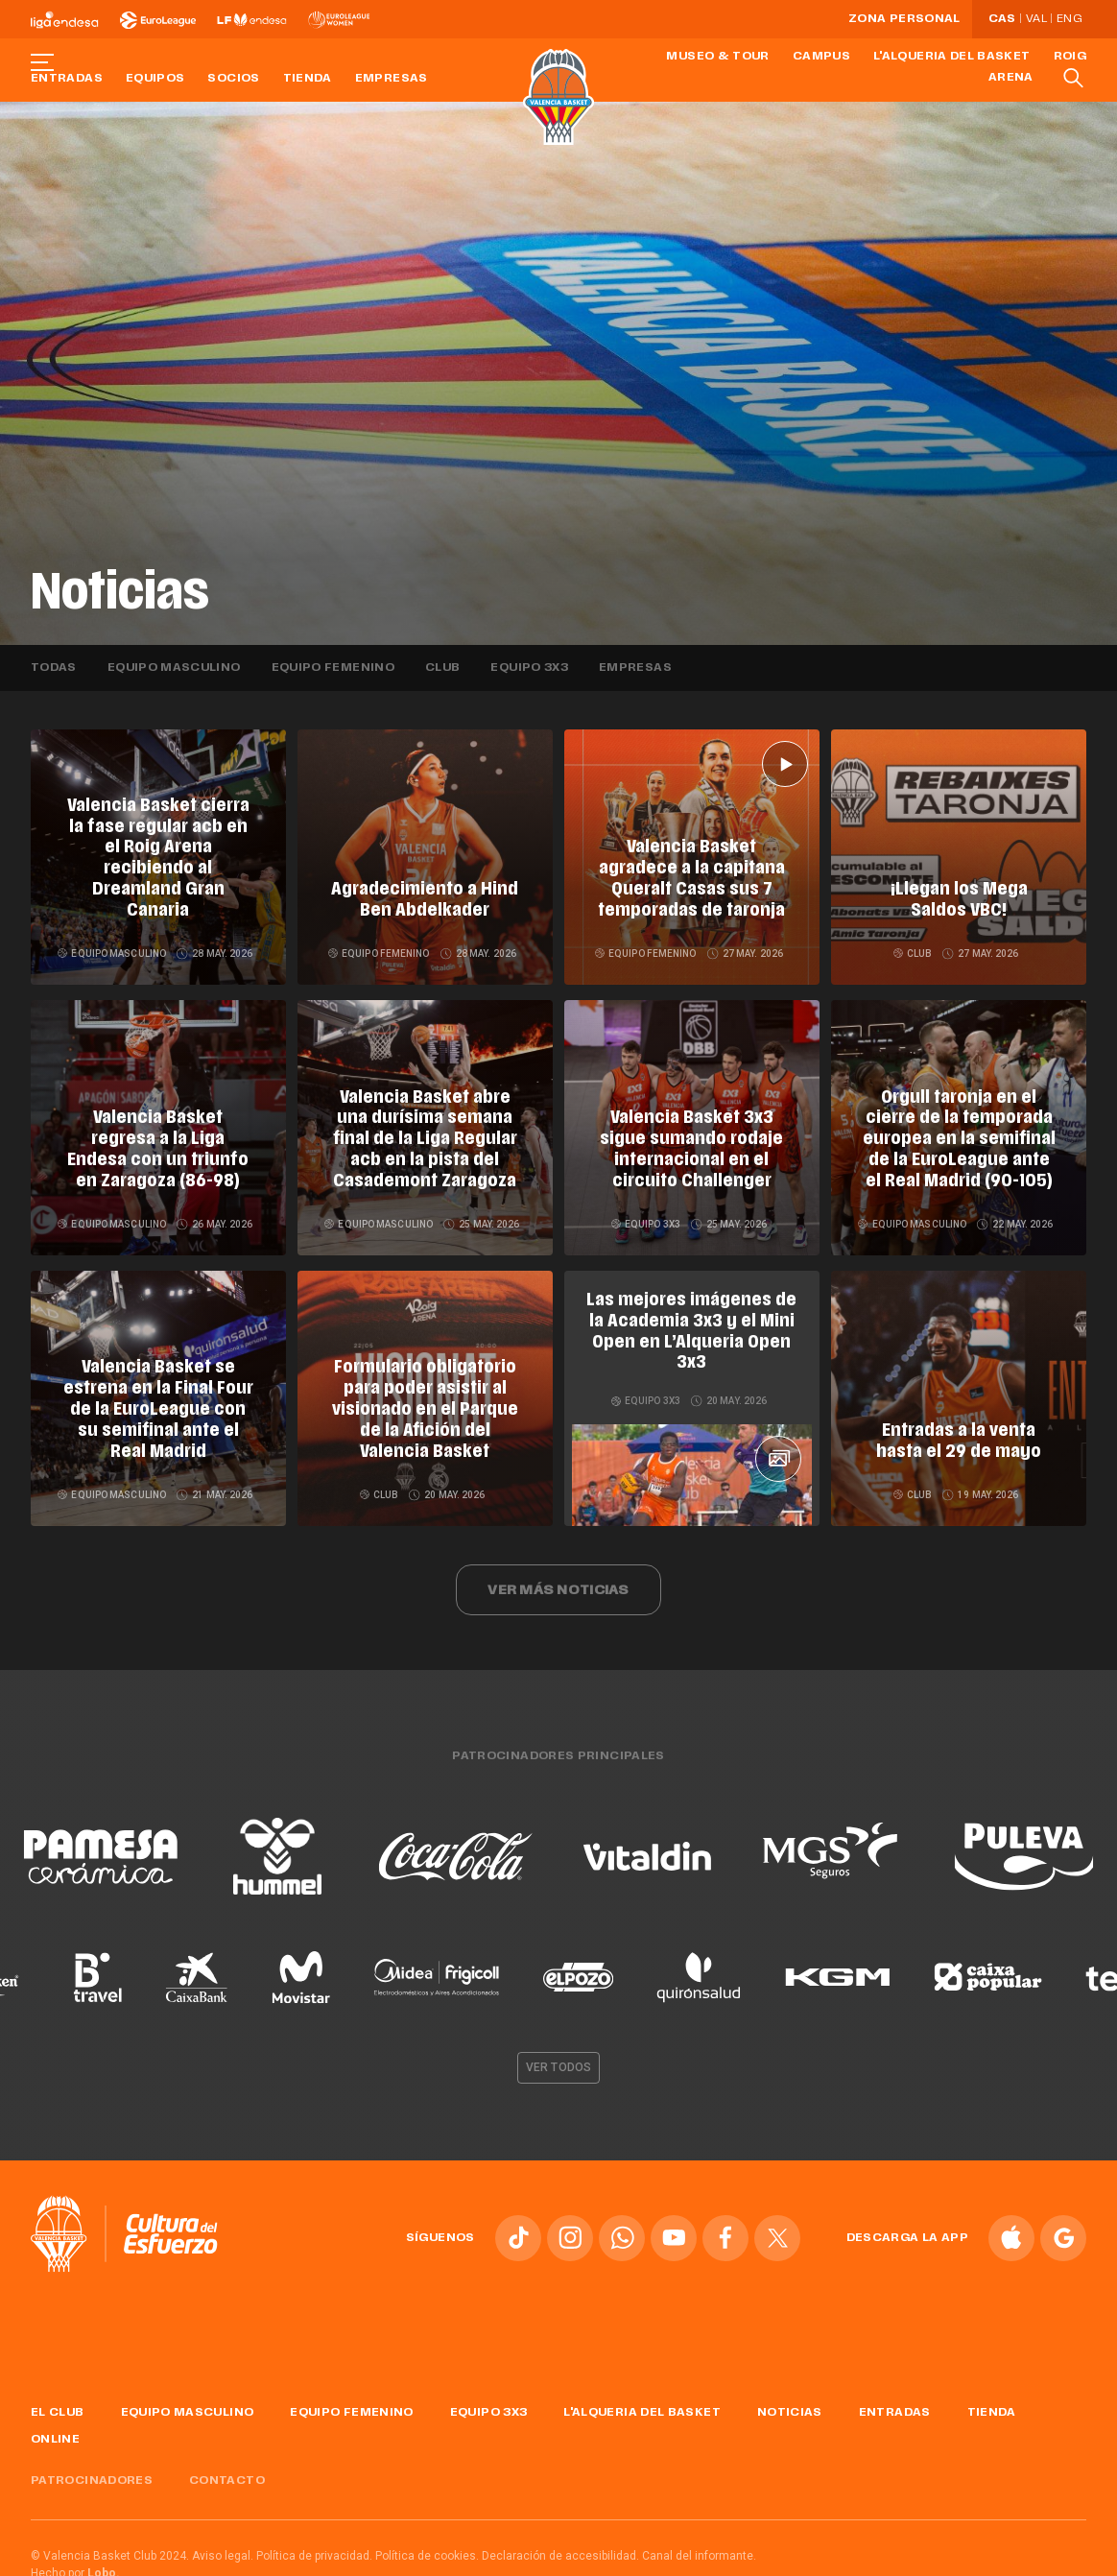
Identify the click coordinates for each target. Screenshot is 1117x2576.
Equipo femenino (333, 668)
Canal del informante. (699, 2545)
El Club (57, 2402)
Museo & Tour (717, 56)
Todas (54, 668)
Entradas (67, 78)
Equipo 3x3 (529, 668)
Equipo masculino (174, 668)
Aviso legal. (222, 2545)
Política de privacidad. (314, 2545)
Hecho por (75, 2562)
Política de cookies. (427, 2545)
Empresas (391, 78)
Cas (1002, 19)
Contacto (227, 2470)
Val (1036, 19)
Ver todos (558, 2056)
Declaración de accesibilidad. (560, 2545)
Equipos (155, 78)
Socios (233, 78)
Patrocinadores (92, 2470)
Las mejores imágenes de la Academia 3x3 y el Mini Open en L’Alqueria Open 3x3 (691, 1318)
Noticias (789, 2402)
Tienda (307, 78)
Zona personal (904, 19)
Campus (821, 56)
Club (442, 668)
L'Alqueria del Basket (952, 56)
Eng (1069, 19)
